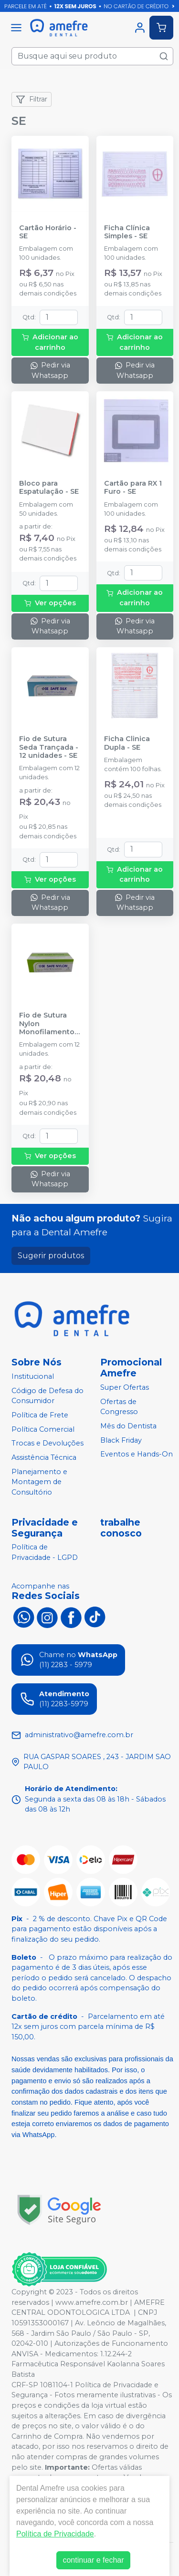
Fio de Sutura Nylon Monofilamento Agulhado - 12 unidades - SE (46, 1023)
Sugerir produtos (51, 1255)
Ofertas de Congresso (119, 1406)
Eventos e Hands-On (136, 1454)
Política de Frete (39, 1415)
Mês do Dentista (128, 1426)
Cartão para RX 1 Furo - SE (133, 487)
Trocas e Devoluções (47, 1443)
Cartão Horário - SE (47, 232)
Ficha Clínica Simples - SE (127, 232)
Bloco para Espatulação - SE (49, 487)
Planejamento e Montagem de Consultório (39, 1482)
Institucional (32, 1376)
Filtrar (31, 99)
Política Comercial (42, 1429)
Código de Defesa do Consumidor (47, 1395)
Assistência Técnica (43, 1457)
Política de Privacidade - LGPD (44, 1552)
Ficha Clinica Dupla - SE (127, 743)
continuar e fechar (93, 2560)
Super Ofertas (124, 1387)
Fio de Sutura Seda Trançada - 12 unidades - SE (48, 747)
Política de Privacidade (55, 2534)
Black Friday (121, 1440)
